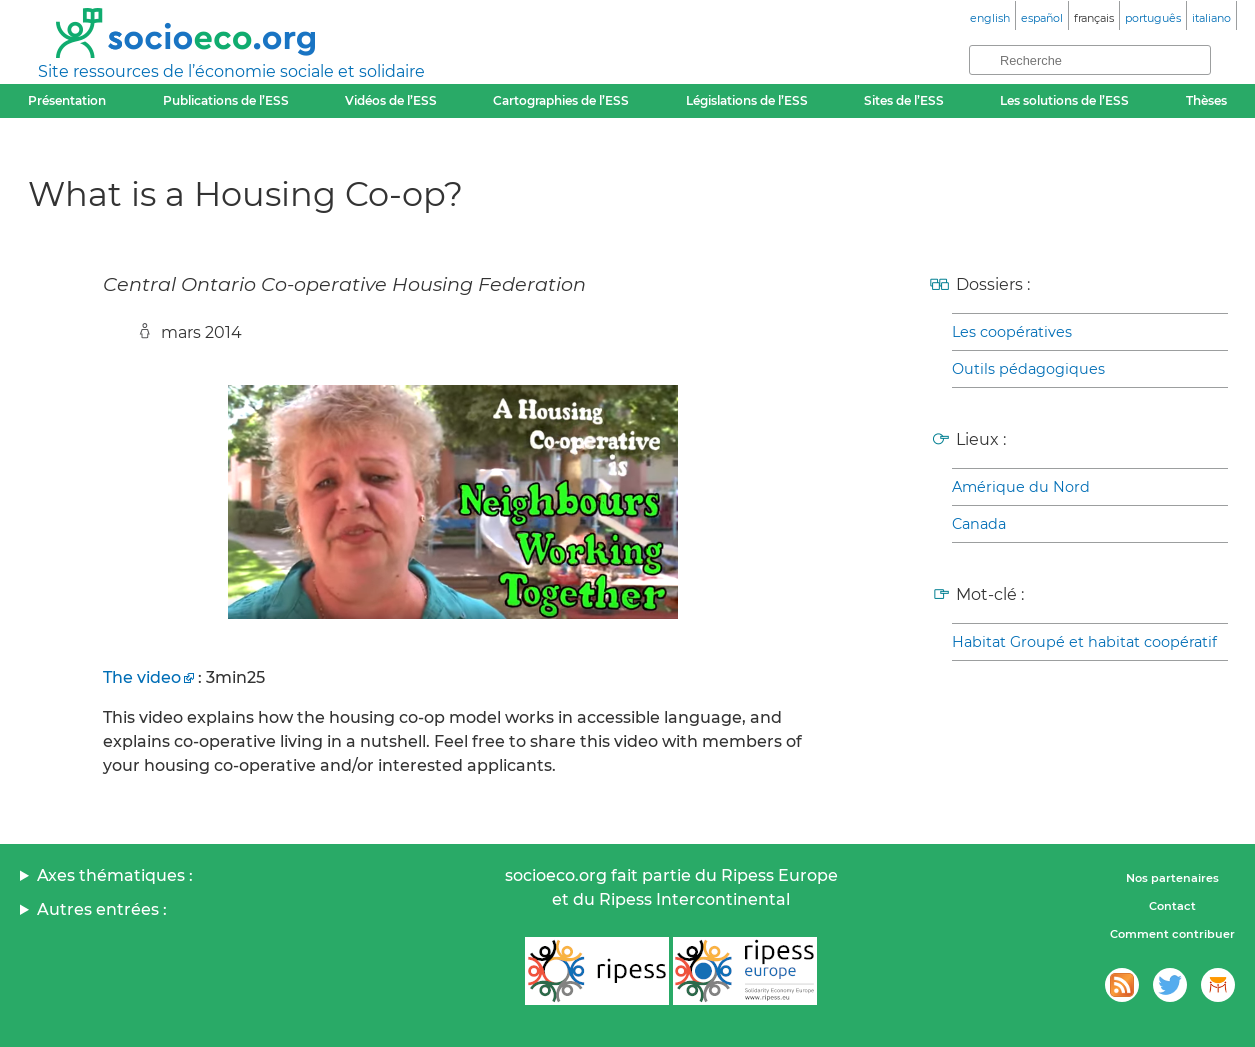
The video (142, 677)
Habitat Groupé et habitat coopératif (1084, 642)
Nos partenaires (1172, 878)
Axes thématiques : (115, 875)
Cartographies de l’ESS (561, 100)
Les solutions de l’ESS (1064, 100)
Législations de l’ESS (747, 100)
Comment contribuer (1172, 934)
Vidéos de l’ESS (391, 100)
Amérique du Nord (1021, 487)
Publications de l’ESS (226, 100)
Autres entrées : (102, 909)
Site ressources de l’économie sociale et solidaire (231, 71)
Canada (979, 524)
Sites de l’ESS (904, 100)
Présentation (67, 100)
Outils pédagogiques (1028, 369)
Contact (1172, 906)
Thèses (1206, 100)
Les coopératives (1012, 332)
